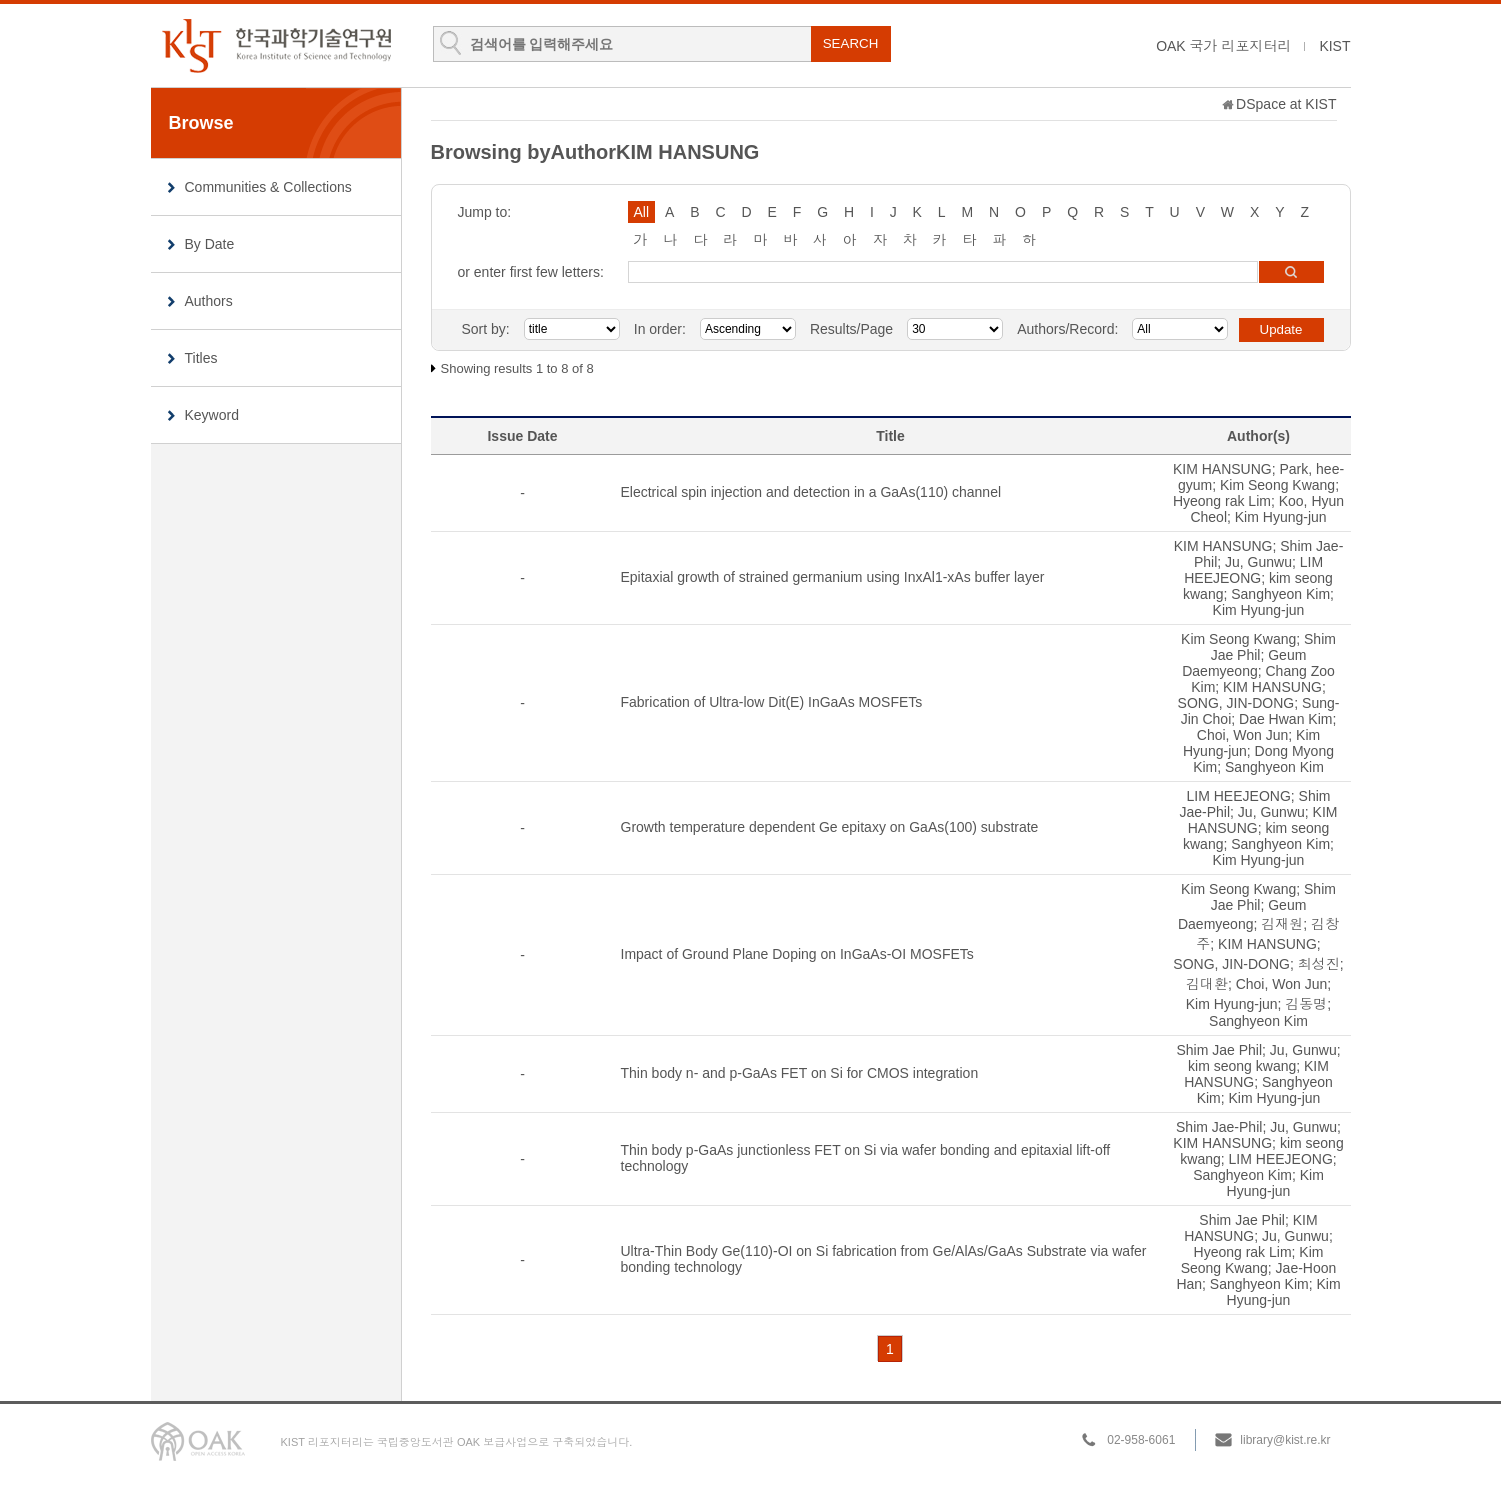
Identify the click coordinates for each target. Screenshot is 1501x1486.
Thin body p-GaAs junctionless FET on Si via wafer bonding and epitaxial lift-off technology (866, 1158)
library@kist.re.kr (1285, 1440)
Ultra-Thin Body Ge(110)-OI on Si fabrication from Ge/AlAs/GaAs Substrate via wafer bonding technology (884, 1259)
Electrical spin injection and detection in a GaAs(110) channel (811, 492)
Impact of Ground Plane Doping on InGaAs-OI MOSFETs (797, 954)
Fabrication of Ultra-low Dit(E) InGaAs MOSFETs (772, 702)
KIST (1334, 46)
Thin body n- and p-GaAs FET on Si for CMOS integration (800, 1073)
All (642, 212)
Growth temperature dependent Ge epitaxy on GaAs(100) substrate (830, 827)
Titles (201, 358)
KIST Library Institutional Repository (276, 45)
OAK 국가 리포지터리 (1223, 46)
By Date (210, 244)
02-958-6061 (1141, 1440)
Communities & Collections (268, 187)
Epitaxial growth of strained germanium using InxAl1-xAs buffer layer (833, 577)
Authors (209, 301)
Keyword (212, 415)
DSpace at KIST (1286, 104)
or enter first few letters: (531, 272)
